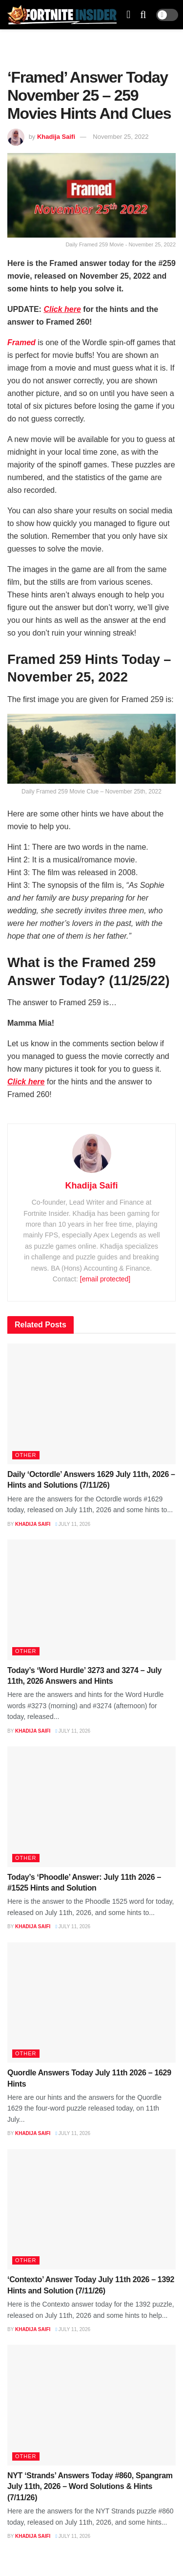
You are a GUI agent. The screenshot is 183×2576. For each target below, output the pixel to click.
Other (26, 1455)
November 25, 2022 (120, 136)
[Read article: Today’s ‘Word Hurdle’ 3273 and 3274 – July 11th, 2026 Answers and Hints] (91, 1600)
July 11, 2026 (72, 1524)
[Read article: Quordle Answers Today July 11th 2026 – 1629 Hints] (91, 2002)
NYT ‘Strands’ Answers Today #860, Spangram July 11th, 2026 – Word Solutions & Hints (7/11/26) (90, 2486)
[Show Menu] (128, 14)
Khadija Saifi (56, 136)
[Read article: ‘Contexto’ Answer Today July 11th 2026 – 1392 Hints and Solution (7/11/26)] (91, 2209)
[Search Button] (143, 14)
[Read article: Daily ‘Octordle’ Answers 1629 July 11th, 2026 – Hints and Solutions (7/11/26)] (91, 1403)
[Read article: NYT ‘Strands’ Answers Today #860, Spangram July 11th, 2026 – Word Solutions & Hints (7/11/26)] (91, 2405)
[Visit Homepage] (62, 14)
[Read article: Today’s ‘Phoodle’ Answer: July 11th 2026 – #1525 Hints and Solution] (91, 1806)
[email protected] (105, 1279)
